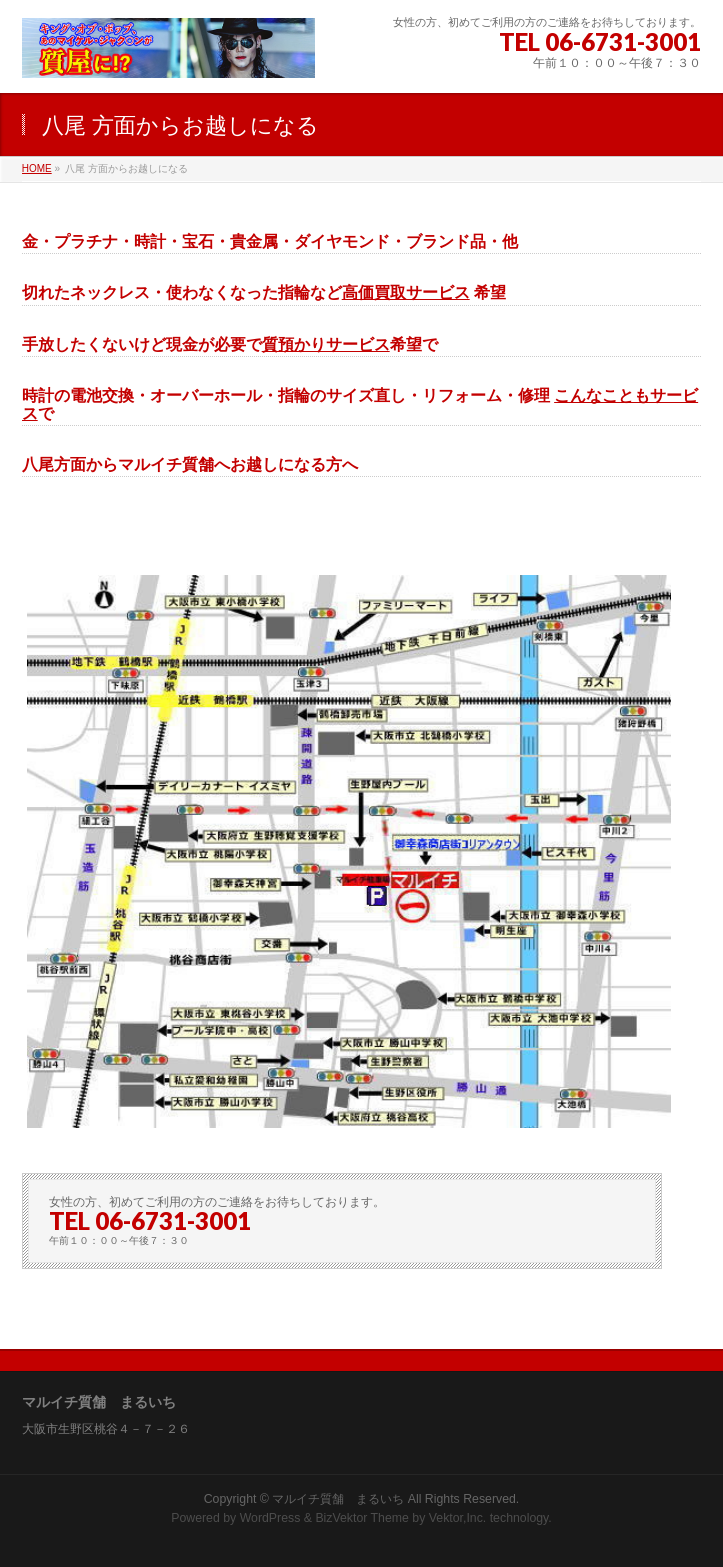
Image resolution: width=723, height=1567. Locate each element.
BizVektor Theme (362, 1518)
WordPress (270, 1518)
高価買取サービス (406, 292)
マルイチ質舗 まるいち (338, 1499)
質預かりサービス (326, 344)
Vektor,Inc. (458, 1518)
